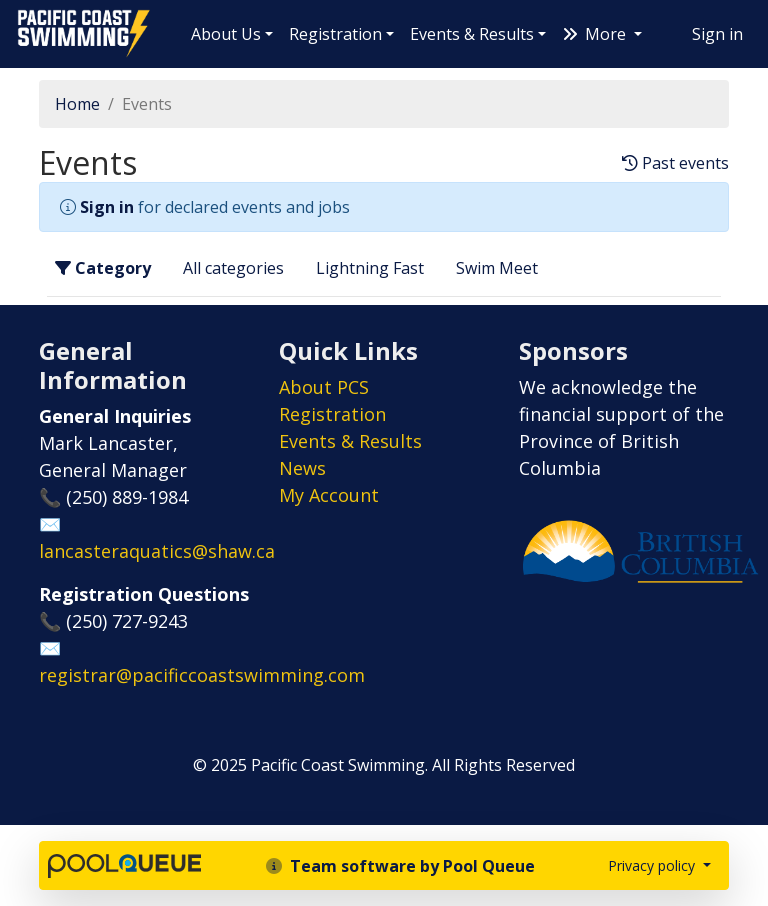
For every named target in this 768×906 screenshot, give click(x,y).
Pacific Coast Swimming (25, 15)
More (596, 34)
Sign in (717, 34)
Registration (335, 34)
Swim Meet (497, 268)
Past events (675, 163)
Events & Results (472, 34)
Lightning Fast (370, 268)
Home (77, 104)
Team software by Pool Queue (400, 866)
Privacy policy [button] (653, 865)
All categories (233, 268)
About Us (226, 34)
